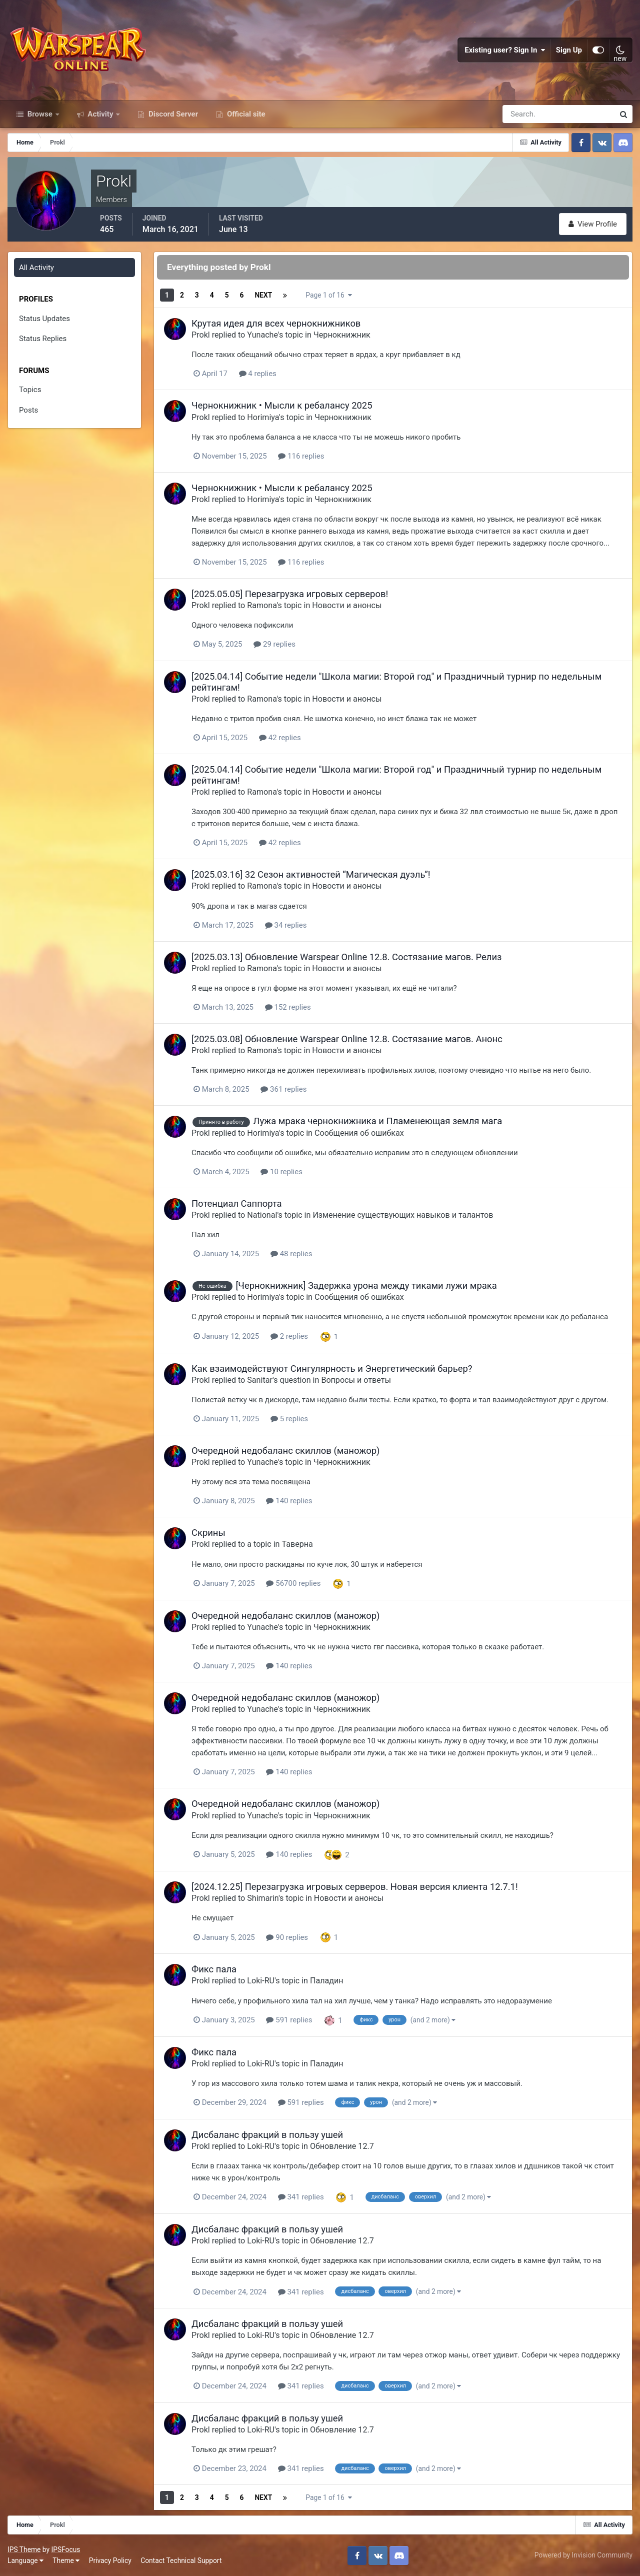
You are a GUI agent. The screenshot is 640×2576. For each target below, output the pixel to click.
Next (263, 295)
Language (26, 2560)
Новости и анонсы (347, 605)
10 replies (281, 1171)
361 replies (283, 1089)
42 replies (280, 737)
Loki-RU (260, 1980)
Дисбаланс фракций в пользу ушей (267, 2134)
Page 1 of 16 (329, 295)
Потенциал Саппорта (237, 1203)
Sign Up (569, 50)
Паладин (327, 1980)
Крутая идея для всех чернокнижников (276, 323)
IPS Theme (24, 2549)
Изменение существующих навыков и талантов (402, 1215)
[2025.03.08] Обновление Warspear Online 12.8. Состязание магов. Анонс (347, 1039)
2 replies (289, 1336)
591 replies (289, 2019)
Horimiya (263, 417)
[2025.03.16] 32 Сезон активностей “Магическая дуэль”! (311, 874)
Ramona (261, 605)
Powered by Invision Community (583, 2555)
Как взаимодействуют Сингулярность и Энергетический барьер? (332, 1368)
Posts (28, 410)
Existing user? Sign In (505, 50)
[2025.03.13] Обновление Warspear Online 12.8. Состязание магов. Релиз (347, 957)
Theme (66, 2560)
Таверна (297, 1544)
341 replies (301, 2196)
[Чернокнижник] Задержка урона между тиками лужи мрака (366, 1285)
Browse (40, 114)
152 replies (288, 1007)
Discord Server (172, 114)
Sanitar (259, 1380)
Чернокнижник (342, 335)
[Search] (524, 114)
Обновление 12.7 (342, 2146)
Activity (101, 114)
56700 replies (293, 1583)
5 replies (289, 1418)
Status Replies (42, 338)
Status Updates (44, 318)
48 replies (291, 1253)
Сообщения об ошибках (359, 1133)
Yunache (262, 335)
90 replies (287, 1937)
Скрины (209, 1532)
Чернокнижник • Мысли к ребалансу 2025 (282, 405)
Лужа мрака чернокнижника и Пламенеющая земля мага (377, 1121)
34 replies (286, 925)
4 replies (257, 373)
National (262, 1215)
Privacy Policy (110, 2560)
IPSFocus (65, 2549)
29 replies (275, 644)
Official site (245, 114)
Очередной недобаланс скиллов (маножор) (286, 1450)
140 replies (289, 1500)
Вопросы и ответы (356, 1380)
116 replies (301, 456)
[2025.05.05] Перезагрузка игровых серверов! (290, 594)
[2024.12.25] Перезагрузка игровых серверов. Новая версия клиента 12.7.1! (355, 1886)
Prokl (201, 335)
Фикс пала (214, 1969)
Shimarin (262, 1898)
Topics (30, 389)
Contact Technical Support (181, 2560)
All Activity (36, 267)
